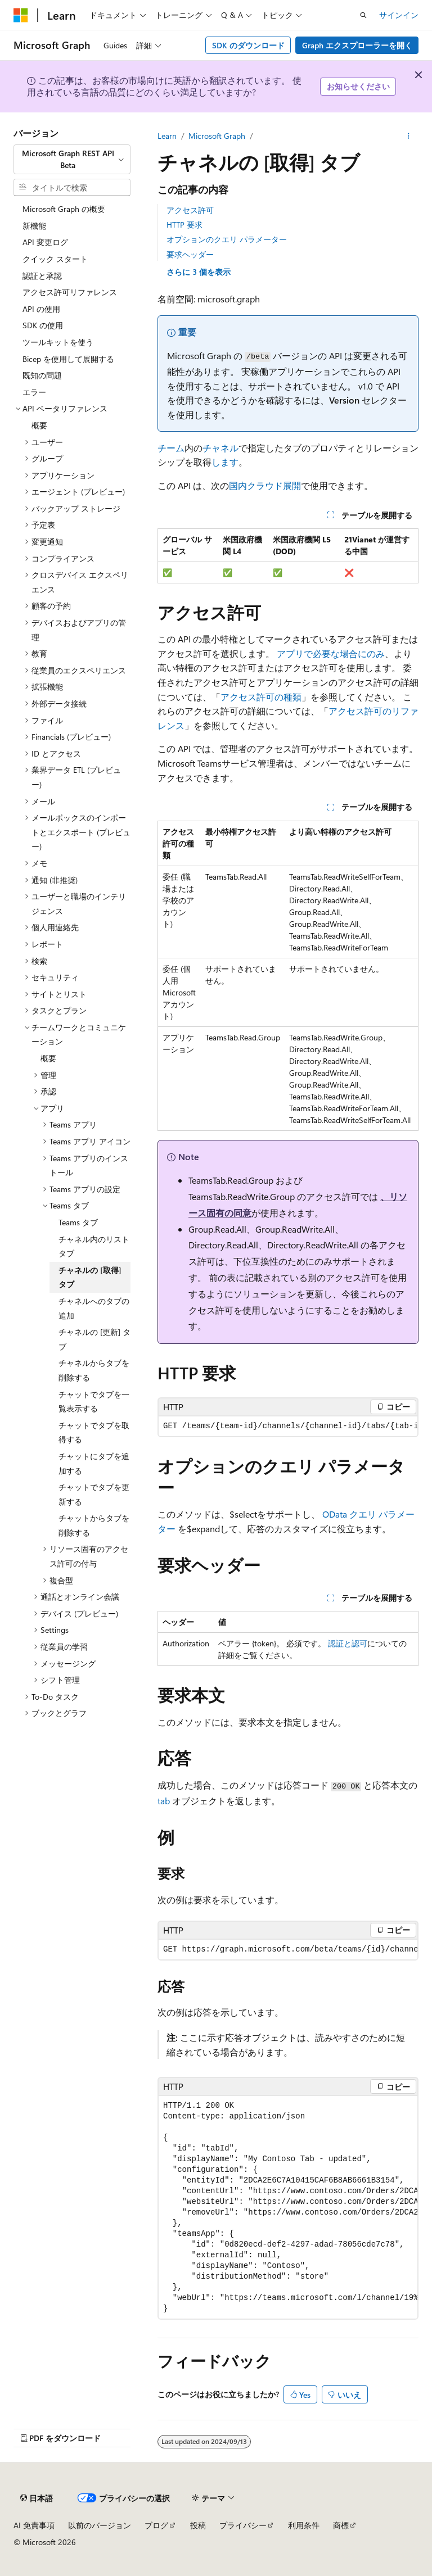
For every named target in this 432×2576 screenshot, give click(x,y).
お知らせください (358, 86)
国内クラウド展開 (265, 485)
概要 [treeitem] (39, 425)
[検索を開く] (363, 15)
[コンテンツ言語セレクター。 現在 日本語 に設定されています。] (37, 2498)
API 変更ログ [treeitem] (45, 242)
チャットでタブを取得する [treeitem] (93, 1432)
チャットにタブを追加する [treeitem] (93, 1463)
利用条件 (304, 2525)
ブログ (156, 2525)
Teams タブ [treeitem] (78, 1222)
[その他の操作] (408, 136)
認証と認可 (347, 1643)
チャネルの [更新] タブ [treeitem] (94, 1339)
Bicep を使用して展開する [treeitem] (68, 359)
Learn (167, 135)
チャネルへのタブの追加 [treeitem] (93, 1308)
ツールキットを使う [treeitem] (57, 342)
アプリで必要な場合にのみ (331, 653)
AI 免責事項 (34, 2525)
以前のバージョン (99, 2525)
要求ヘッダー (190, 254)
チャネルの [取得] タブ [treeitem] (90, 1277)
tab (164, 1801)
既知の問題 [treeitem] (42, 375)
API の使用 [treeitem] (41, 309)
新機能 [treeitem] (34, 225)
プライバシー (243, 2525)
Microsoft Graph (216, 135)
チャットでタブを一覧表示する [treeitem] (93, 1401)
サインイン (398, 15)
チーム (171, 448)
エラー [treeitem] (34, 392)
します (225, 462)
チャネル (220, 448)
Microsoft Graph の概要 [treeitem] (63, 208)
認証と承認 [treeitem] (42, 275)
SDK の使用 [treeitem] (42, 325)
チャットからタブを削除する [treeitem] (93, 1525)
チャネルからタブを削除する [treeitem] (93, 1370)
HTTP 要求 (184, 224)
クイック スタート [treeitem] (55, 258)
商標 (341, 2525)
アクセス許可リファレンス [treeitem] (69, 292)
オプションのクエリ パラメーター (226, 239)
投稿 (198, 2525)
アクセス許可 (190, 210)
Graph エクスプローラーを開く (357, 45)
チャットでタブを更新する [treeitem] (93, 1494)
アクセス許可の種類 (261, 697)
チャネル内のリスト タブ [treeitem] (93, 1246)
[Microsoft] (21, 15)
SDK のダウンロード (248, 45)
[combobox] (72, 159)
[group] (288, 1426)
